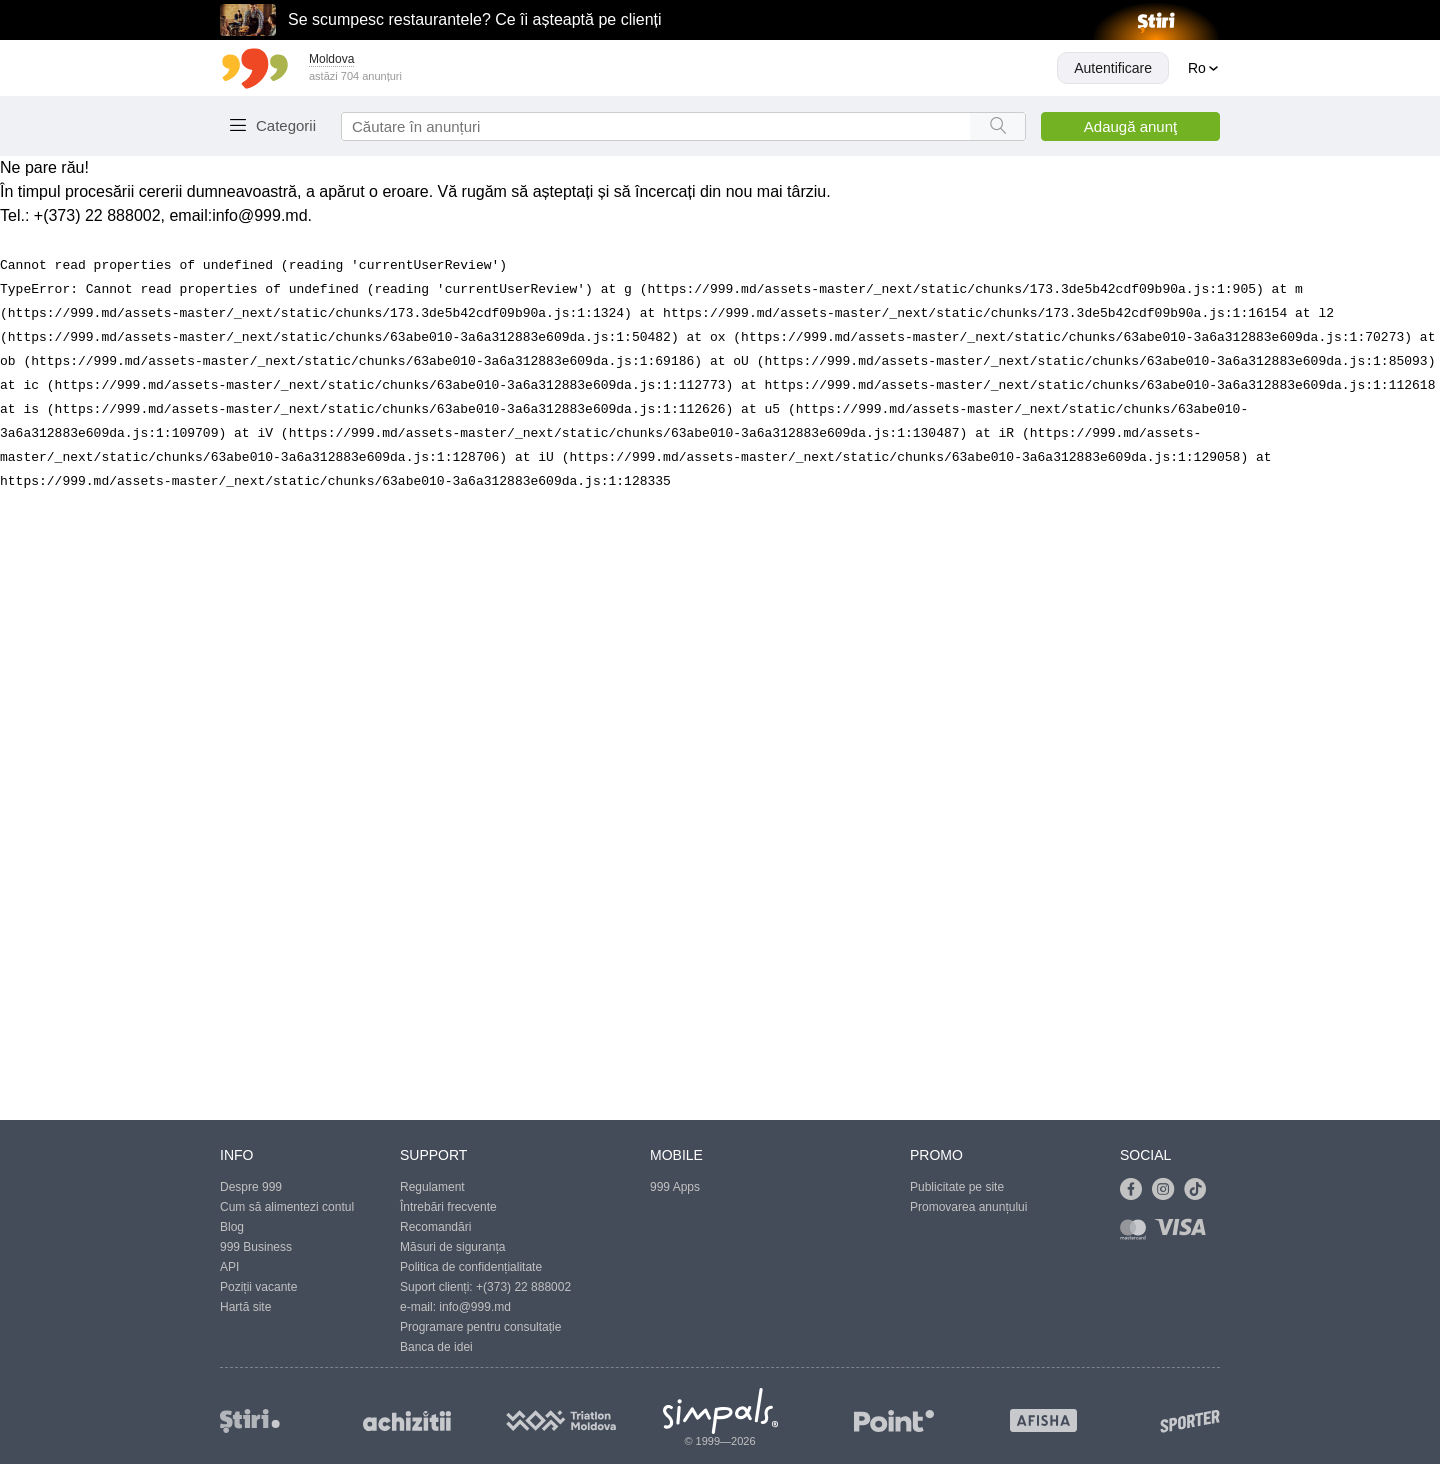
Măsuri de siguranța (452, 1247)
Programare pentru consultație (480, 1327)
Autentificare (1113, 68)
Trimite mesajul (339, 407)
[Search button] (997, 126)
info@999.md (475, 1307)
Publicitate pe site (957, 1187)
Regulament (432, 1187)
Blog (232, 1227)
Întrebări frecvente (448, 1207)
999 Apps (675, 1187)
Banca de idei (436, 1347)
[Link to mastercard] (1137, 1233)
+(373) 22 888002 (523, 1287)
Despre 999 (251, 1187)
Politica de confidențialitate (471, 1267)
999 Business (256, 1247)
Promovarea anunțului (968, 1207)
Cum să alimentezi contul (287, 1207)
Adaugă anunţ (1130, 126)
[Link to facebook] (1136, 1190)
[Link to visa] (1185, 1233)
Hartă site (245, 1307)
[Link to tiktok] (1200, 1190)
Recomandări (435, 1227)
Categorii (286, 125)
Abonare (273, 485)
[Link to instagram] (1168, 1190)
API (229, 1267)
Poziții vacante (258, 1287)
